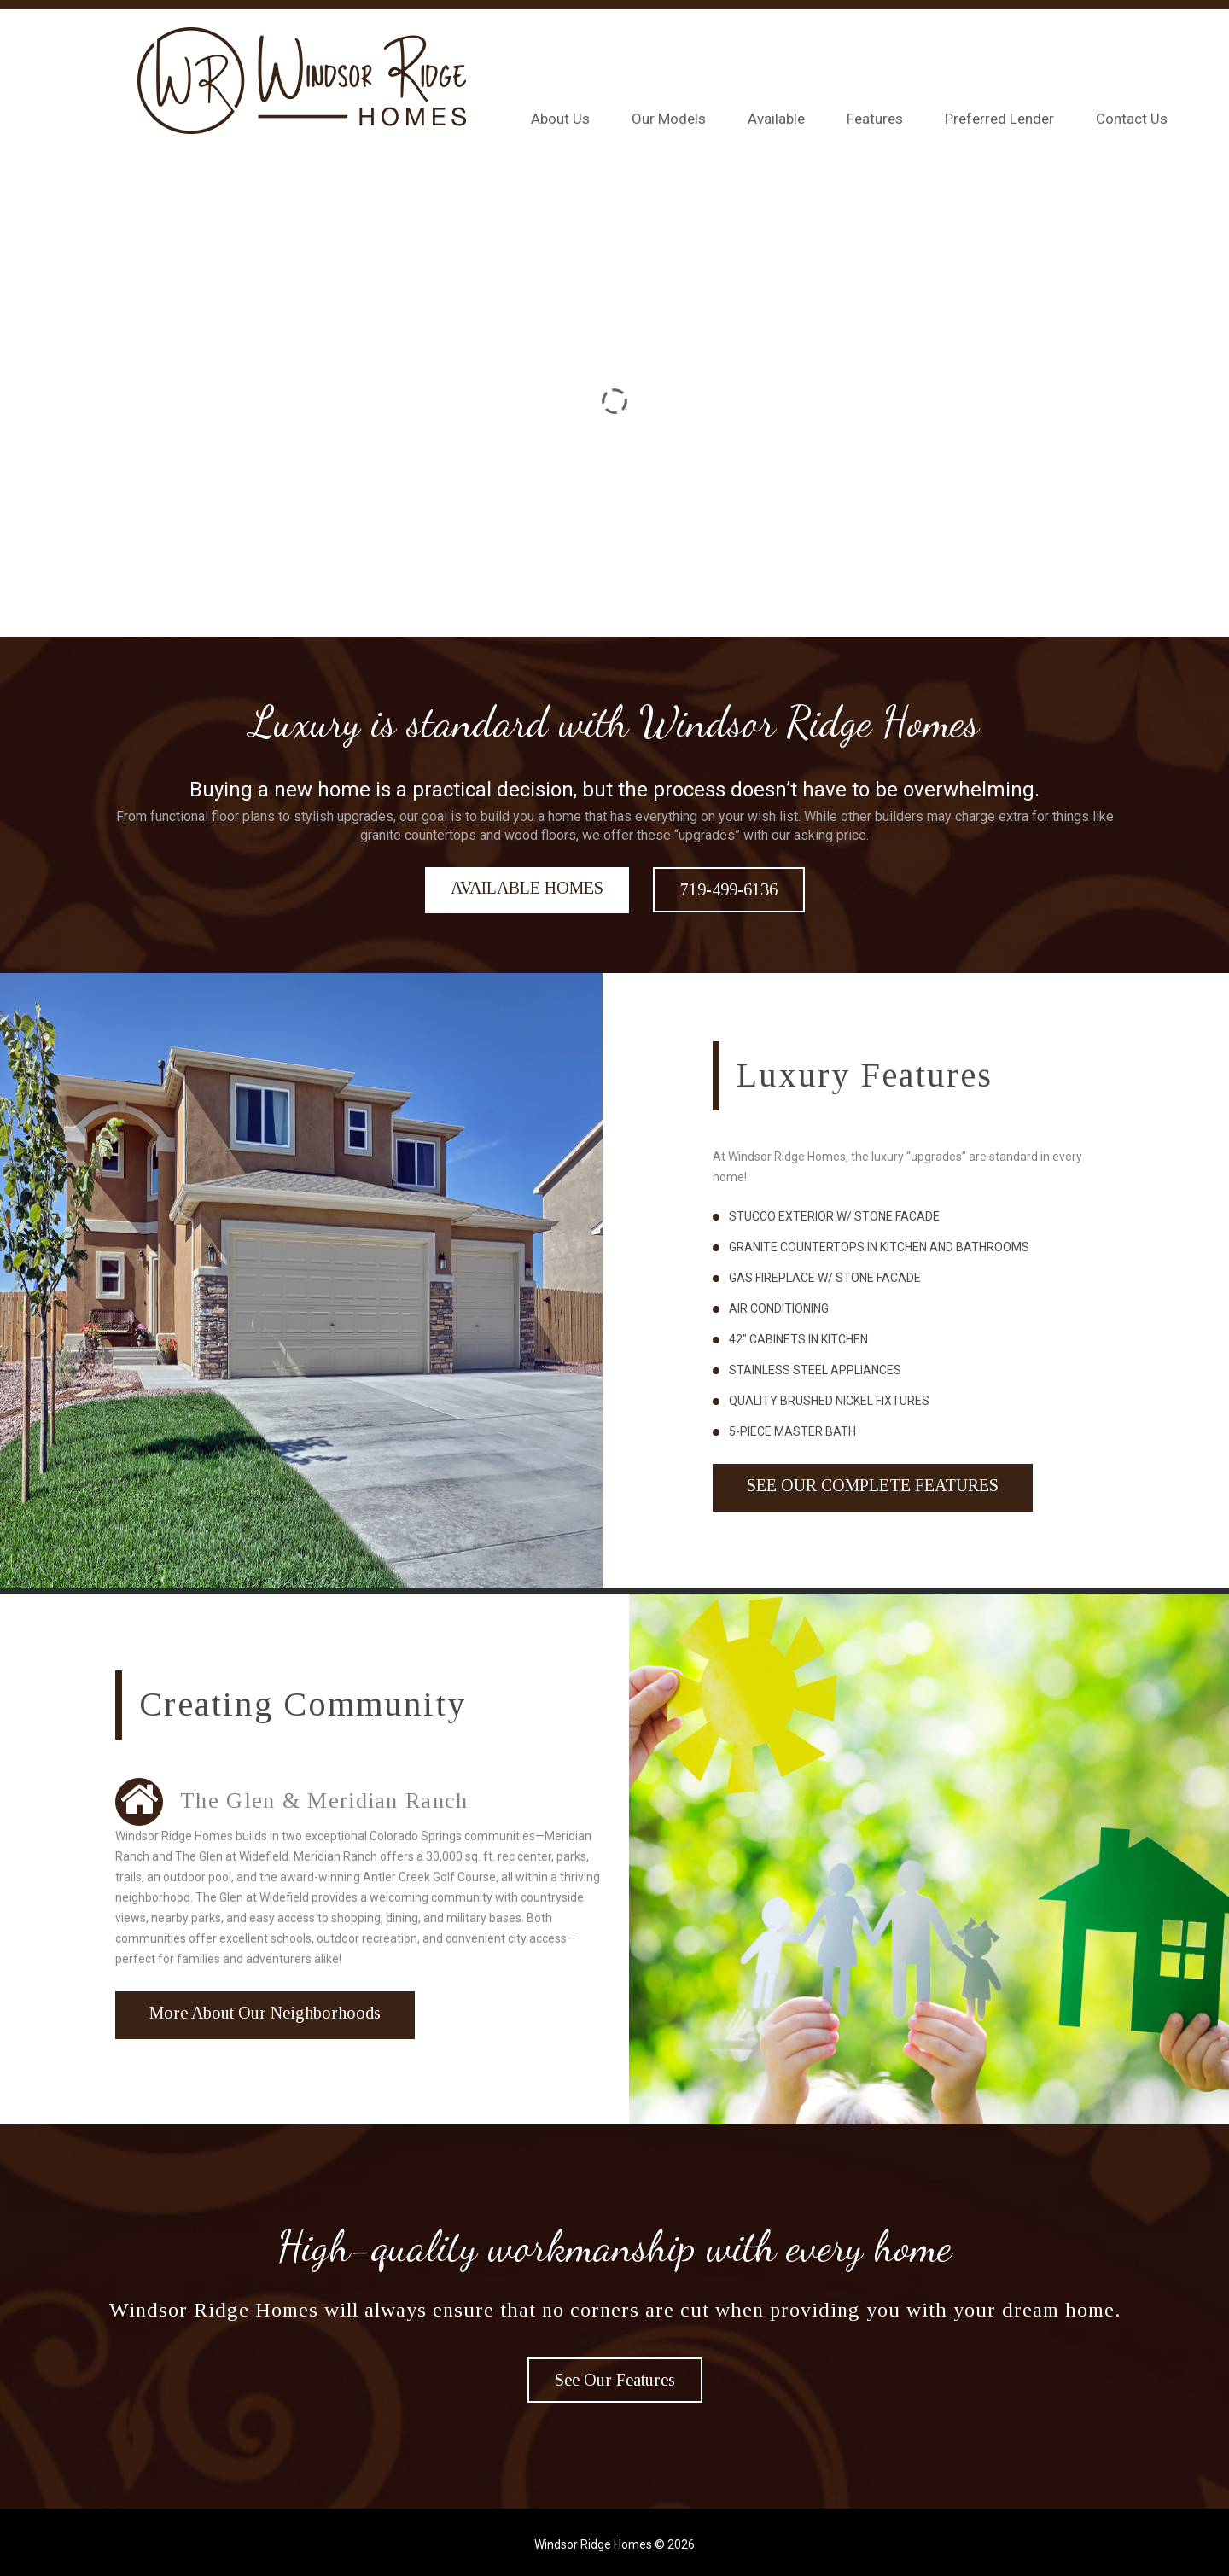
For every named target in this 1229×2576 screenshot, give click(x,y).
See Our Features (615, 2379)
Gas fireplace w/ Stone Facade (825, 1278)
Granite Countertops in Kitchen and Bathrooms (879, 1247)
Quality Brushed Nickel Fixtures (829, 1400)
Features (875, 118)
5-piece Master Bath (792, 1431)
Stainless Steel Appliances (815, 1370)
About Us (560, 118)
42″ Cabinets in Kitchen (798, 1339)
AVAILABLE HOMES (527, 887)
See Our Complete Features (873, 1485)
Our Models (669, 118)
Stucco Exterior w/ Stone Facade (834, 1216)
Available (776, 118)
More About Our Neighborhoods (265, 2012)
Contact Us (1132, 118)
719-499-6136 (729, 889)
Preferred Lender (999, 118)
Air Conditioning (779, 1308)
